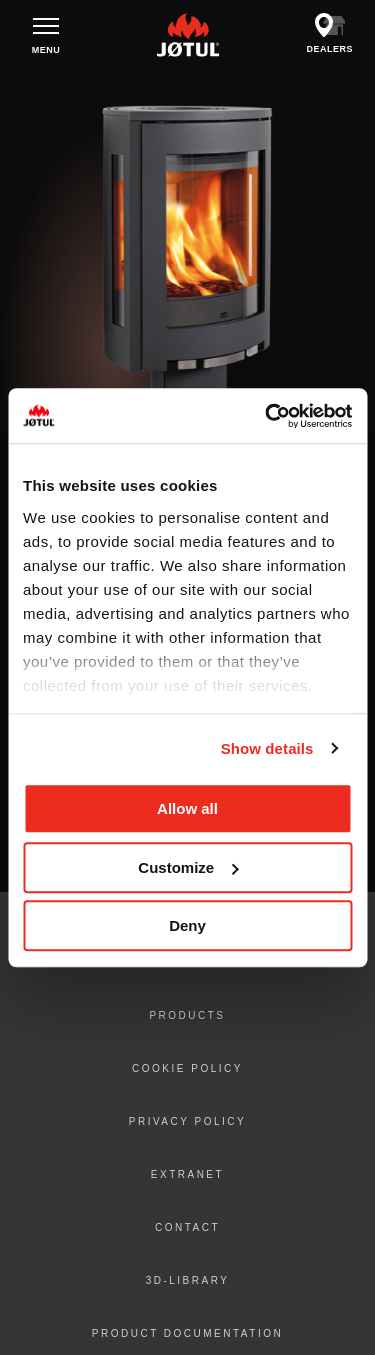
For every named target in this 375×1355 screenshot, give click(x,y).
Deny (187, 925)
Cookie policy (187, 1068)
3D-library (188, 1280)
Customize (188, 867)
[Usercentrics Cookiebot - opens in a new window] (267, 416)
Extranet (187, 1174)
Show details (267, 748)
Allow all (187, 808)
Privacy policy (187, 1121)
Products (187, 1015)
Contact (187, 1227)
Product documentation (187, 1333)
